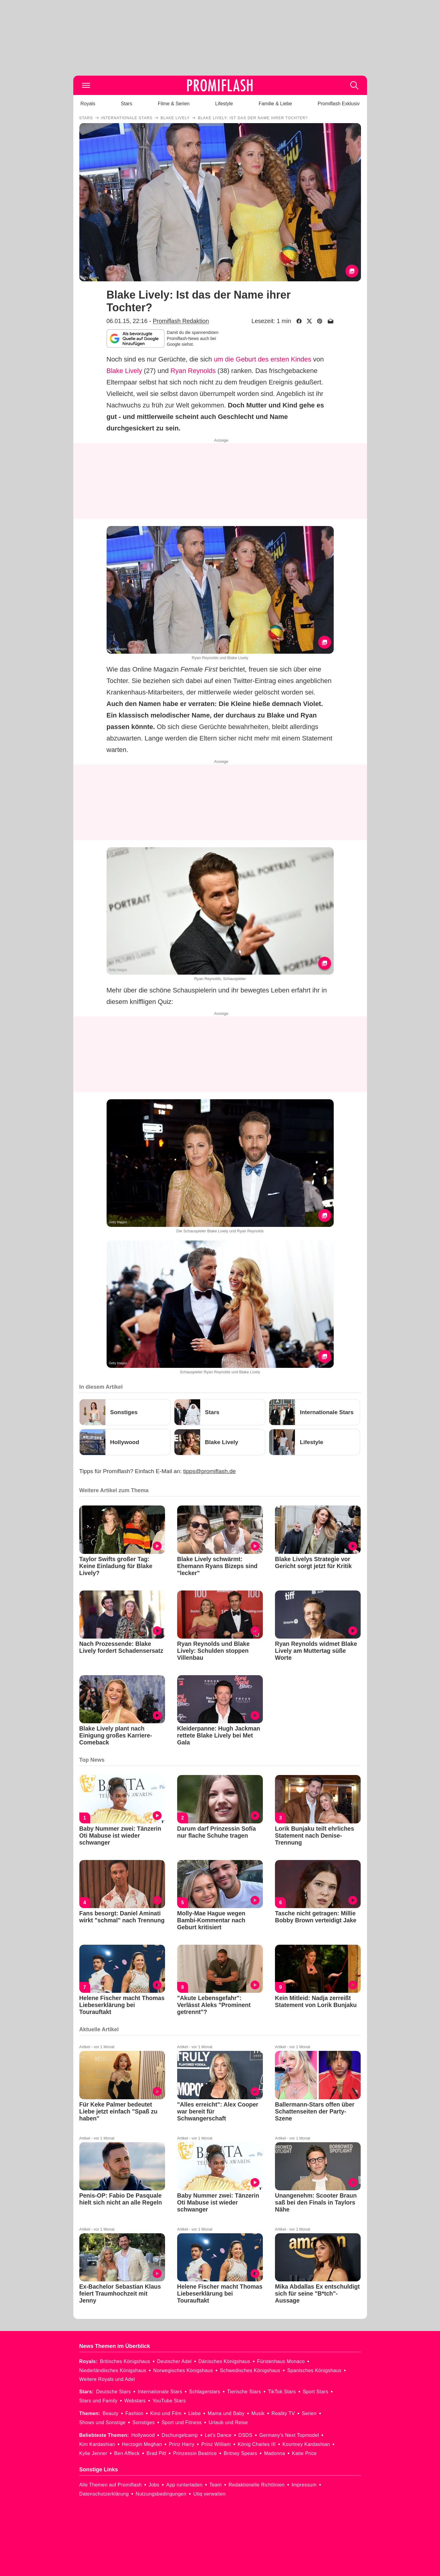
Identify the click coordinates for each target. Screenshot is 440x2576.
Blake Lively (124, 370)
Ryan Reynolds (193, 370)
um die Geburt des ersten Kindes (262, 359)
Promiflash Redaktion (181, 321)
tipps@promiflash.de (209, 1471)
